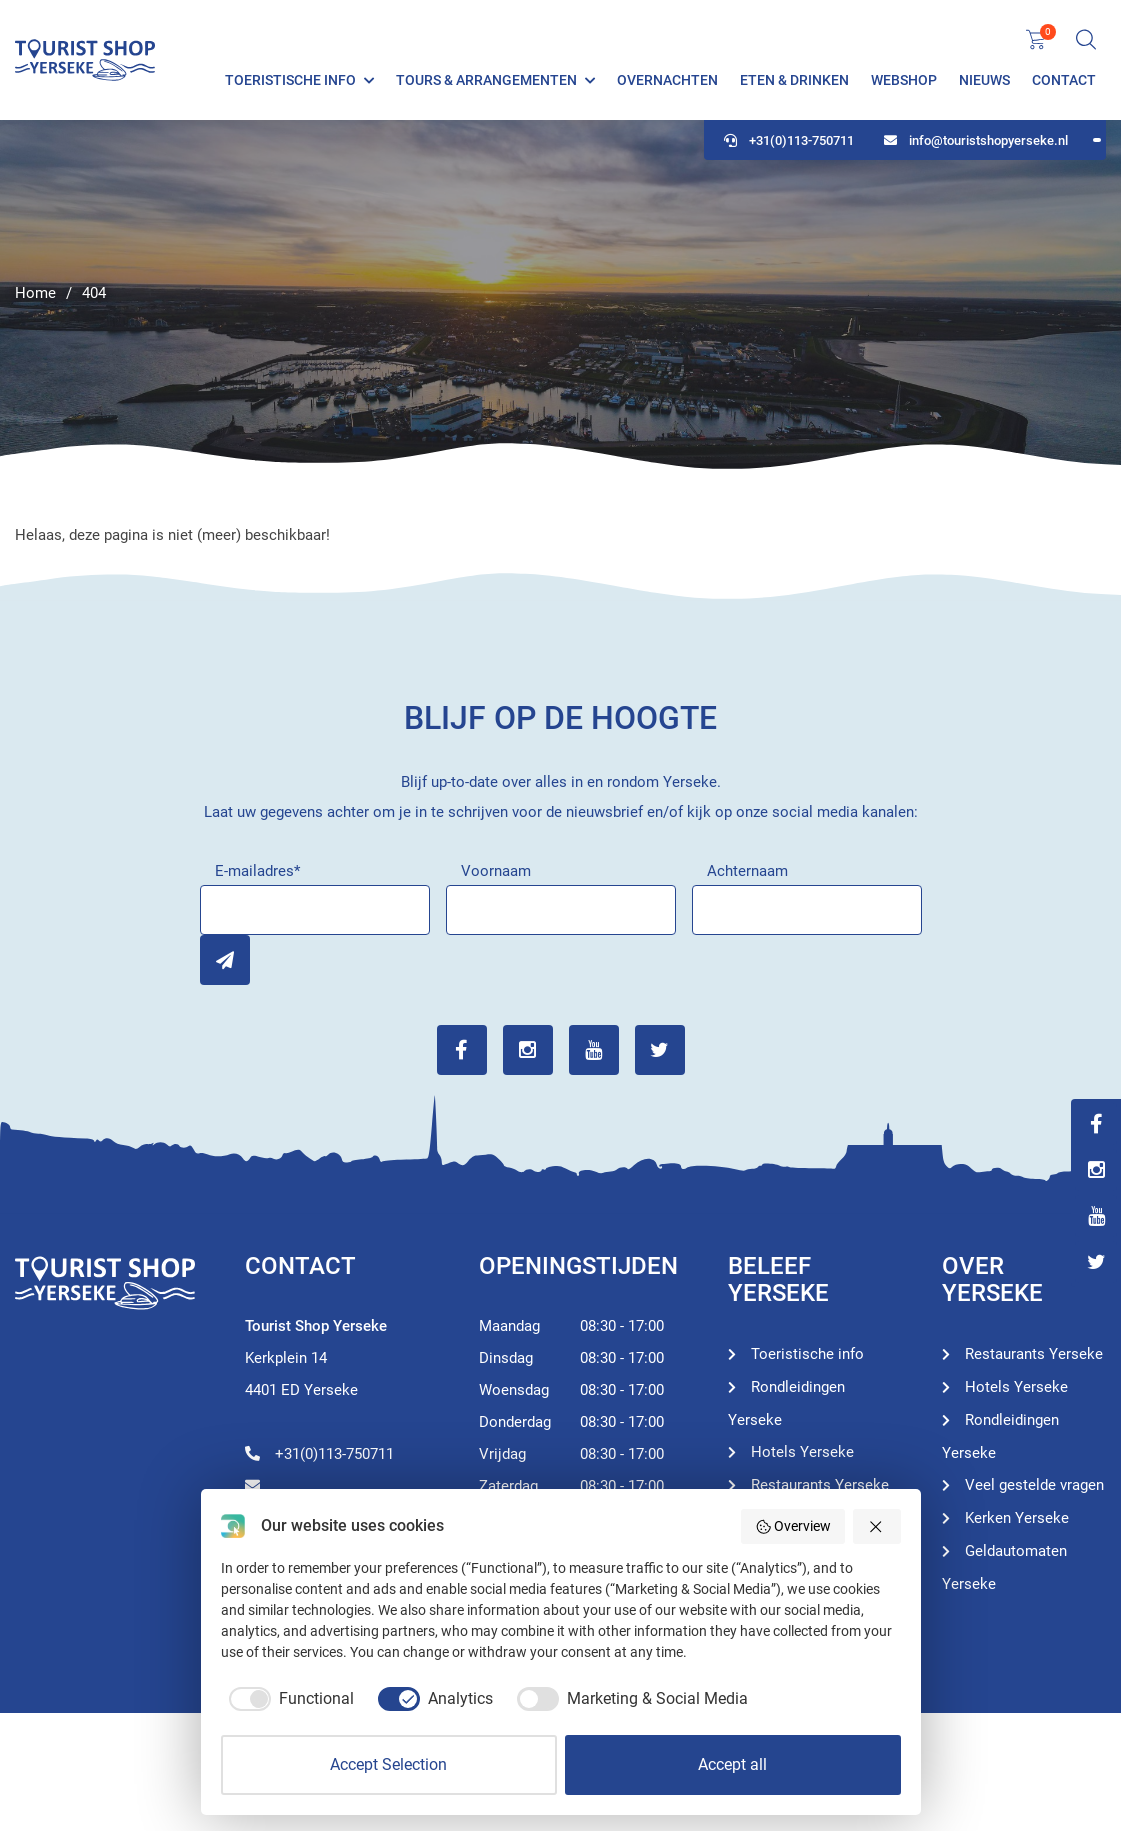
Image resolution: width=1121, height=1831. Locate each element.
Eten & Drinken (794, 80)
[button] (877, 1526)
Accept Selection (388, 1764)
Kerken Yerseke (1017, 1518)
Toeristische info (290, 80)
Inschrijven (225, 960)
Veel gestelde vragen (1034, 1485)
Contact (1064, 80)
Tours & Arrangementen (486, 80)
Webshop (904, 80)
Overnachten (667, 80)
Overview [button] (793, 1527)
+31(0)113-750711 (789, 140)
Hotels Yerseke (802, 1452)
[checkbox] (287, 1699)
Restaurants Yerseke (820, 1485)
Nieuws (984, 80)
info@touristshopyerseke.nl (976, 140)
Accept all (732, 1764)
